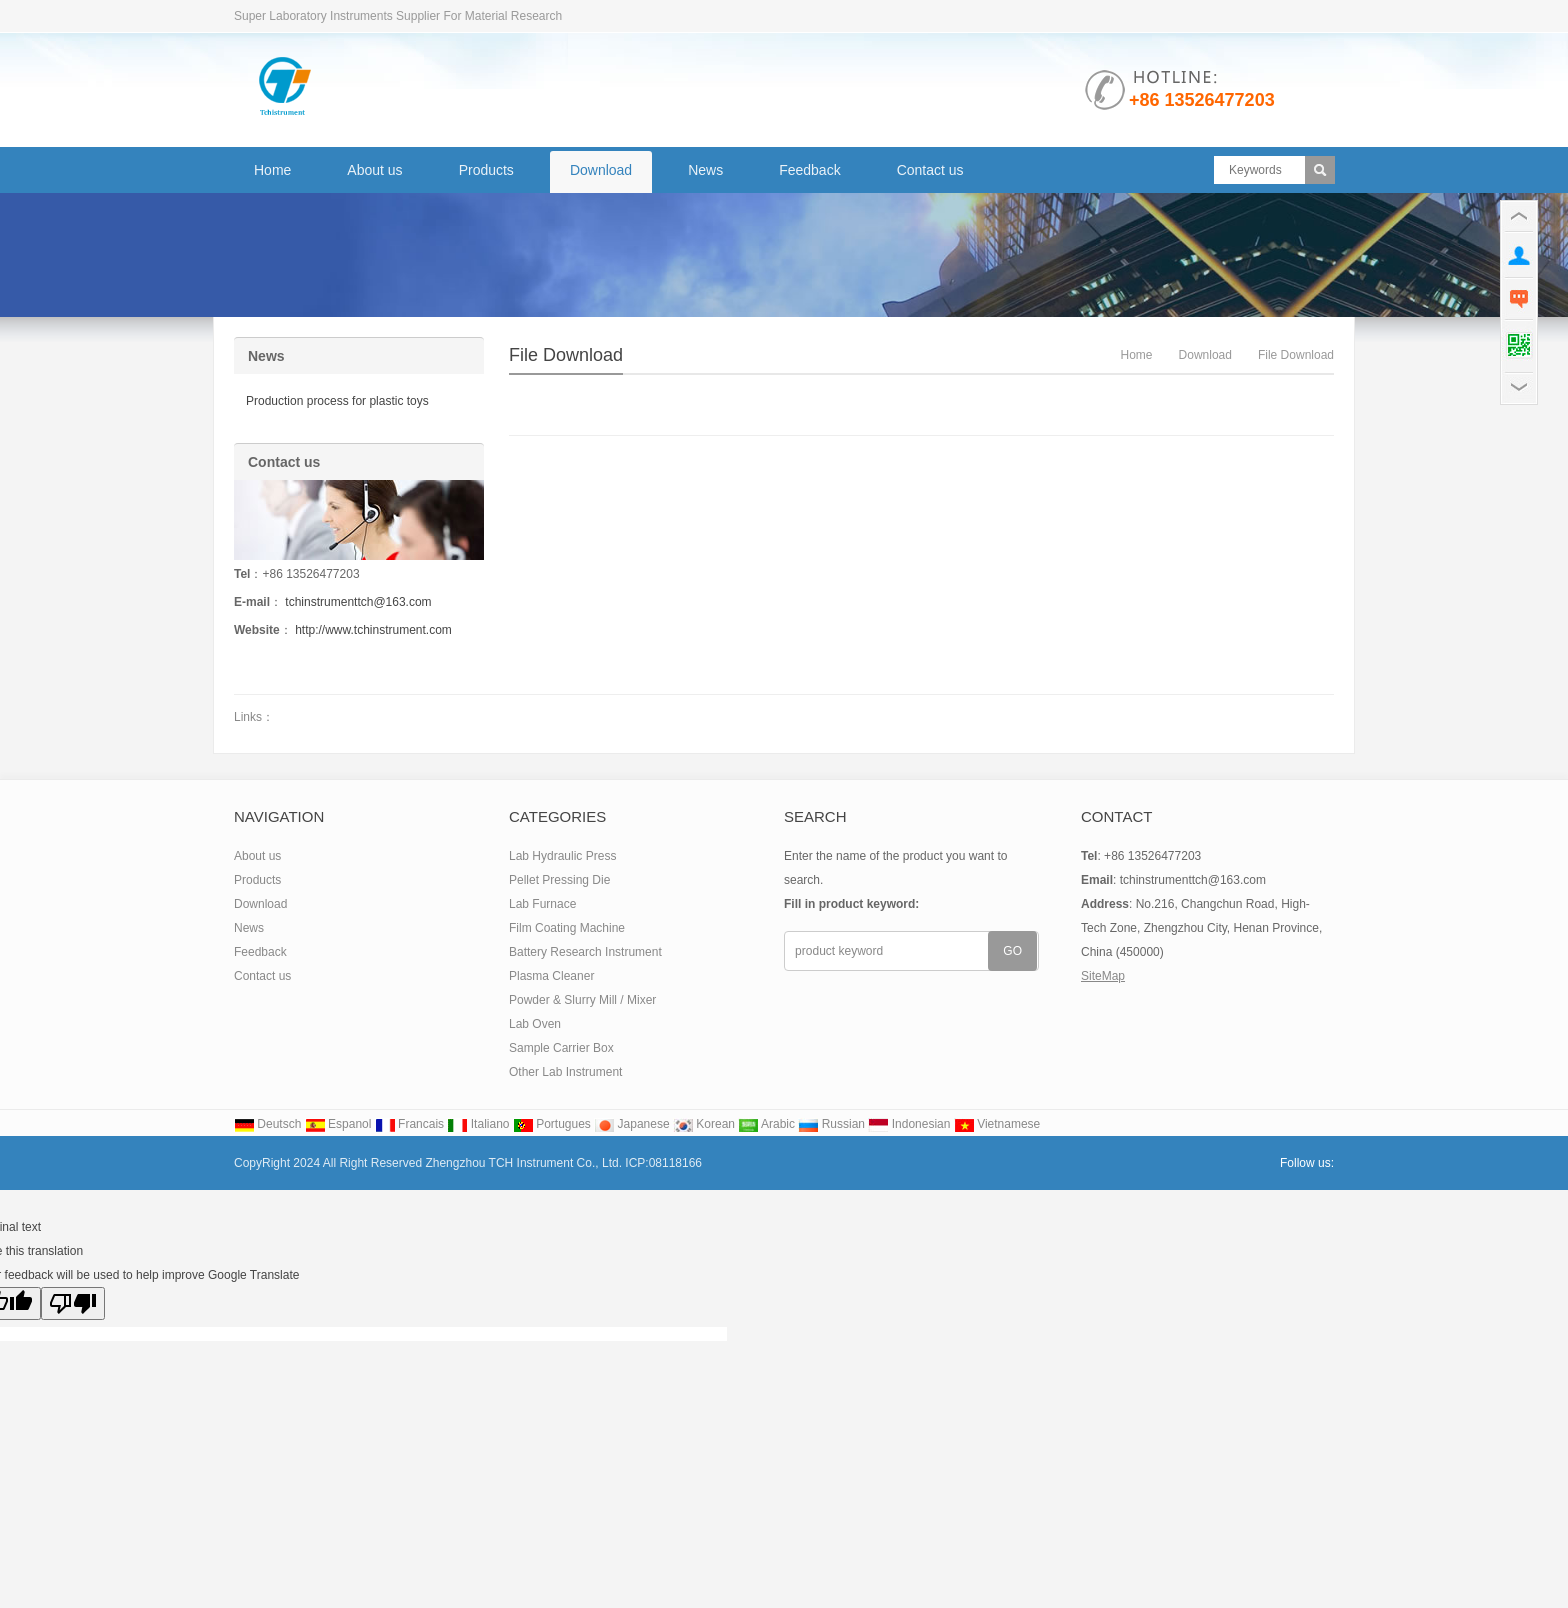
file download (566, 355)
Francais (409, 1124)
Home (272, 170)
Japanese (631, 1124)
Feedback (809, 170)
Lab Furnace (542, 904)
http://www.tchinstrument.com (373, 630)
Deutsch (267, 1124)
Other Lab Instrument (565, 1072)
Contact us (930, 170)
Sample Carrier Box (561, 1048)
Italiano (478, 1124)
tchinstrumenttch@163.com (358, 602)
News (705, 170)
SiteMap (1103, 976)
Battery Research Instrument (585, 952)
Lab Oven (535, 1024)
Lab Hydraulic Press (562, 856)
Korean (704, 1124)
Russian (831, 1124)
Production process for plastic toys (337, 401)
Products (486, 170)
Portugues (552, 1124)
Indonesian (909, 1124)
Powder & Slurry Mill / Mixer (582, 1000)
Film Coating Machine (567, 928)
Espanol (338, 1124)
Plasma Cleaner (551, 976)
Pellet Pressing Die (559, 880)
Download (601, 170)
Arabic (766, 1124)
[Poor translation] (73, 1303)
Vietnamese (997, 1124)
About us (374, 170)
